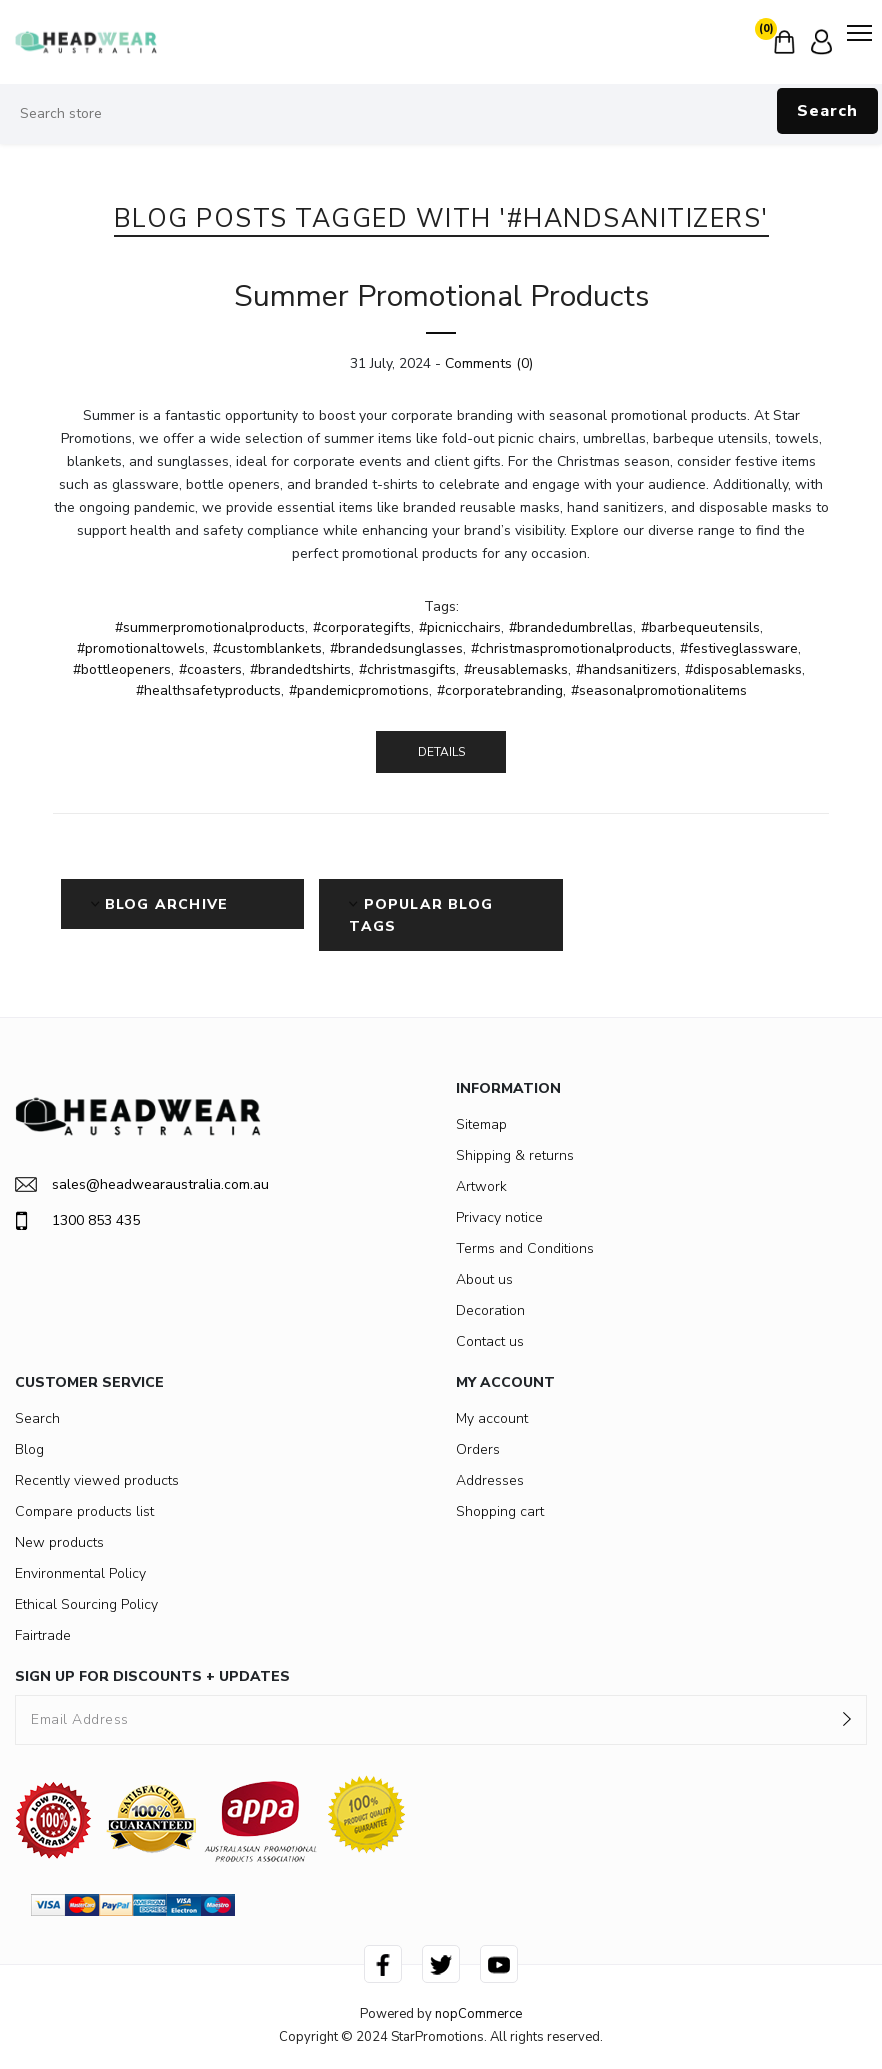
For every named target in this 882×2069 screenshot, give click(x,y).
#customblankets (267, 648)
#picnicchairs (460, 627)
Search (827, 111)
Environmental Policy (80, 1573)
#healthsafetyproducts (208, 690)
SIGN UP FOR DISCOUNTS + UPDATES (152, 1676)
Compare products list (84, 1511)
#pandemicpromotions (359, 690)
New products (59, 1542)
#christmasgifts (407, 669)
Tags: (441, 606)
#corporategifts (362, 627)
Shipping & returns (515, 1155)
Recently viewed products (97, 1480)
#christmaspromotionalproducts (571, 648)
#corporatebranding (500, 690)
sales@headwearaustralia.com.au (142, 1184)
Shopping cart (500, 1511)
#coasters (210, 669)
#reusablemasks (516, 669)
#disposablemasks (743, 669)
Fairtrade (43, 1635)
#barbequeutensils (700, 627)
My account (492, 1418)
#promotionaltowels (141, 648)
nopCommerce (478, 2014)
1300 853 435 (77, 1221)
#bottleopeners (122, 669)
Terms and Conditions (525, 1248)
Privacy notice (499, 1217)
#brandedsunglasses (396, 648)
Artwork (481, 1186)
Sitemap (481, 1124)
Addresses (490, 1480)
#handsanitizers (626, 669)
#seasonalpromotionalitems (659, 690)
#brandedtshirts (300, 669)
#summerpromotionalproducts (210, 627)
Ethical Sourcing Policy (86, 1604)
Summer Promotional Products (441, 296)
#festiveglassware (739, 648)
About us (484, 1279)
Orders (478, 1449)
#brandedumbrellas (571, 627)
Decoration (490, 1310)
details (441, 752)
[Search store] (441, 114)
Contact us (490, 1341)
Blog (29, 1449)
